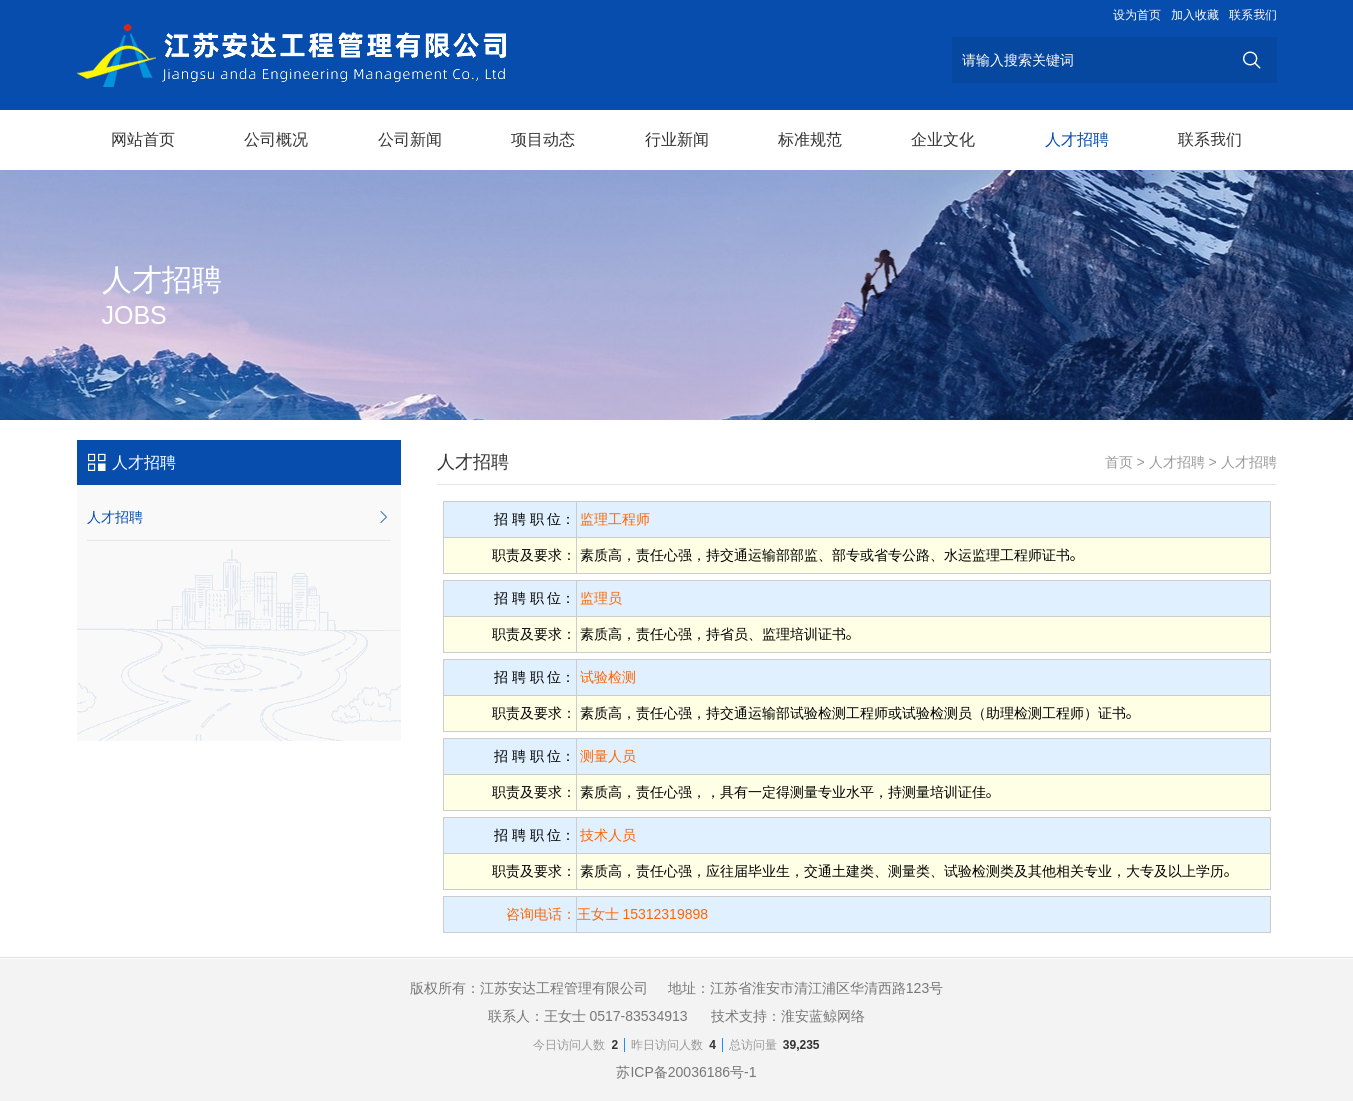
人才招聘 (1077, 139)
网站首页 (143, 139)
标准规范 (810, 139)
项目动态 (543, 139)
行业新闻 (677, 139)
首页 (1119, 462)
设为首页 (1137, 15)
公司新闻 (410, 139)
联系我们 (1253, 15)
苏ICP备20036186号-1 (686, 1072)
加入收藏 (1195, 15)
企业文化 (943, 139)
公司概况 (276, 139)
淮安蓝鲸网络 (823, 1016)
